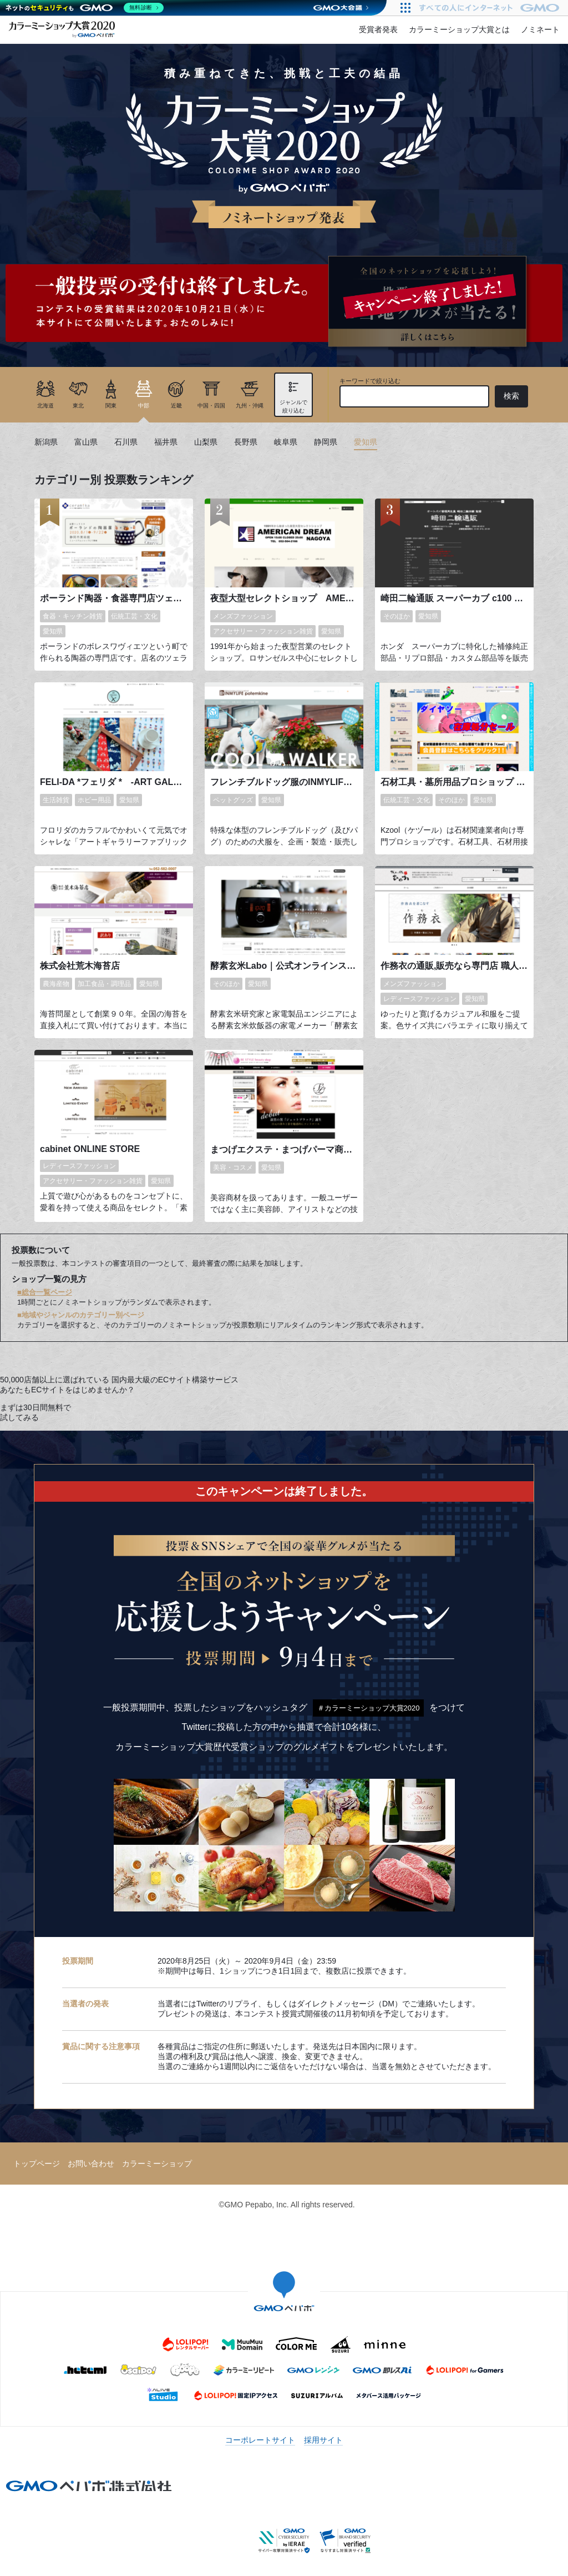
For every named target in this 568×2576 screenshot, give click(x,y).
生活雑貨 (56, 800)
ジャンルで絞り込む (293, 406)
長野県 (245, 442)
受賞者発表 (378, 29)
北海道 (45, 405)
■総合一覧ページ (44, 1292)
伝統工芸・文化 (134, 616)
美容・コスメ (233, 1167)
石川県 (126, 442)
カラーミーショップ (157, 2163)
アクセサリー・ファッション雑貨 (263, 631)
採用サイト (323, 2440)
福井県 (166, 442)
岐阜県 (285, 442)
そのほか (396, 616)
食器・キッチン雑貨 (73, 616)
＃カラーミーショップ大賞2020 (368, 1708)
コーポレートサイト (260, 2440)
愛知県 (365, 442)
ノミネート (540, 29)
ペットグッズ (233, 800)
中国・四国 (211, 405)
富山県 (86, 442)
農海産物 (56, 984)
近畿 (176, 405)
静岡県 (325, 442)
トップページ (36, 2163)
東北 (78, 405)
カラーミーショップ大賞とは (459, 29)
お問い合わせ (91, 2163)
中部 (143, 405)
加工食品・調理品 (104, 984)
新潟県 (46, 442)
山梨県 (205, 442)
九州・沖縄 (249, 405)
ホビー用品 (94, 800)
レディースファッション (420, 999)
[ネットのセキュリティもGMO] (85, 8)
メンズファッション (243, 616)
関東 (110, 405)
